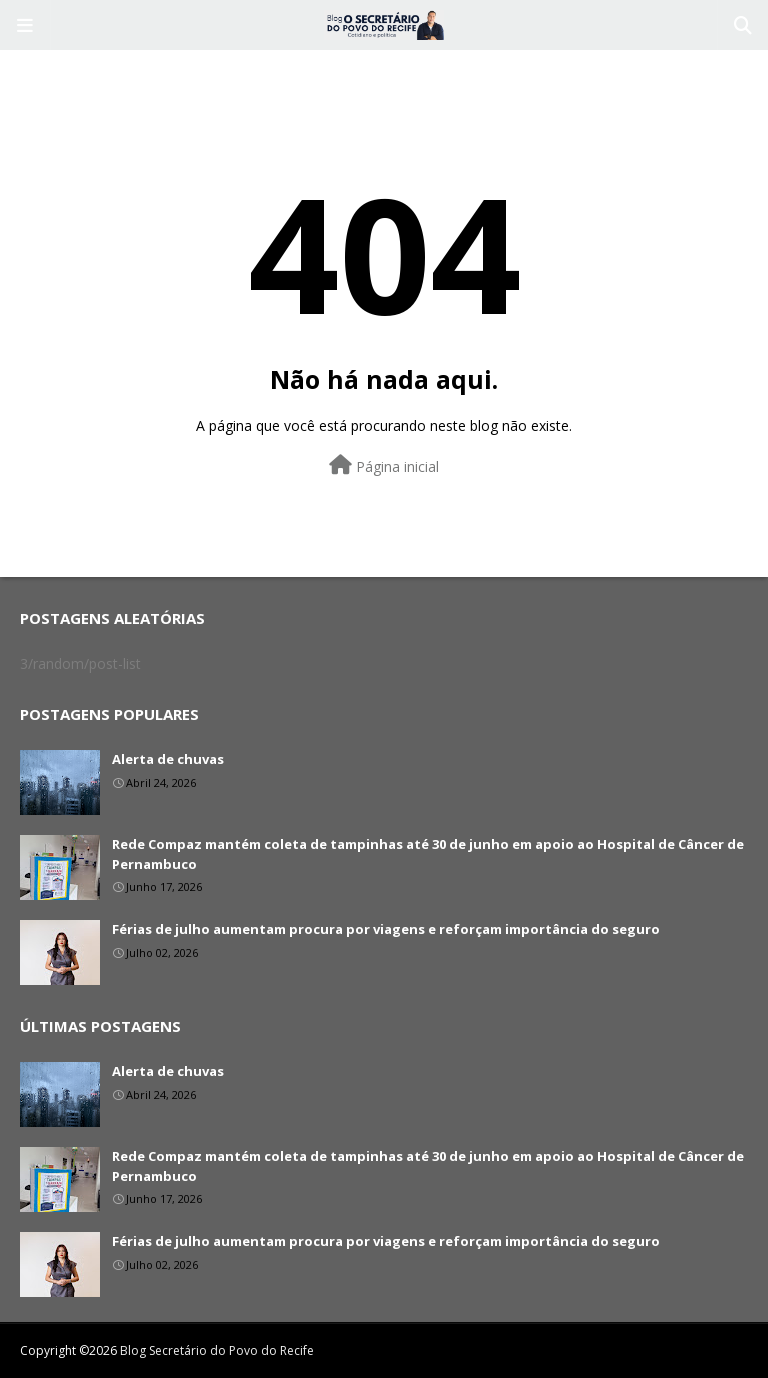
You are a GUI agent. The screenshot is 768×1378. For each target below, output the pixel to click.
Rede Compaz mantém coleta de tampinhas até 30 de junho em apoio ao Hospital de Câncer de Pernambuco (428, 854)
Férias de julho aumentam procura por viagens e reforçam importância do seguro (386, 929)
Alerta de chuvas (168, 759)
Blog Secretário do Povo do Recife (217, 1350)
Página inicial (384, 465)
